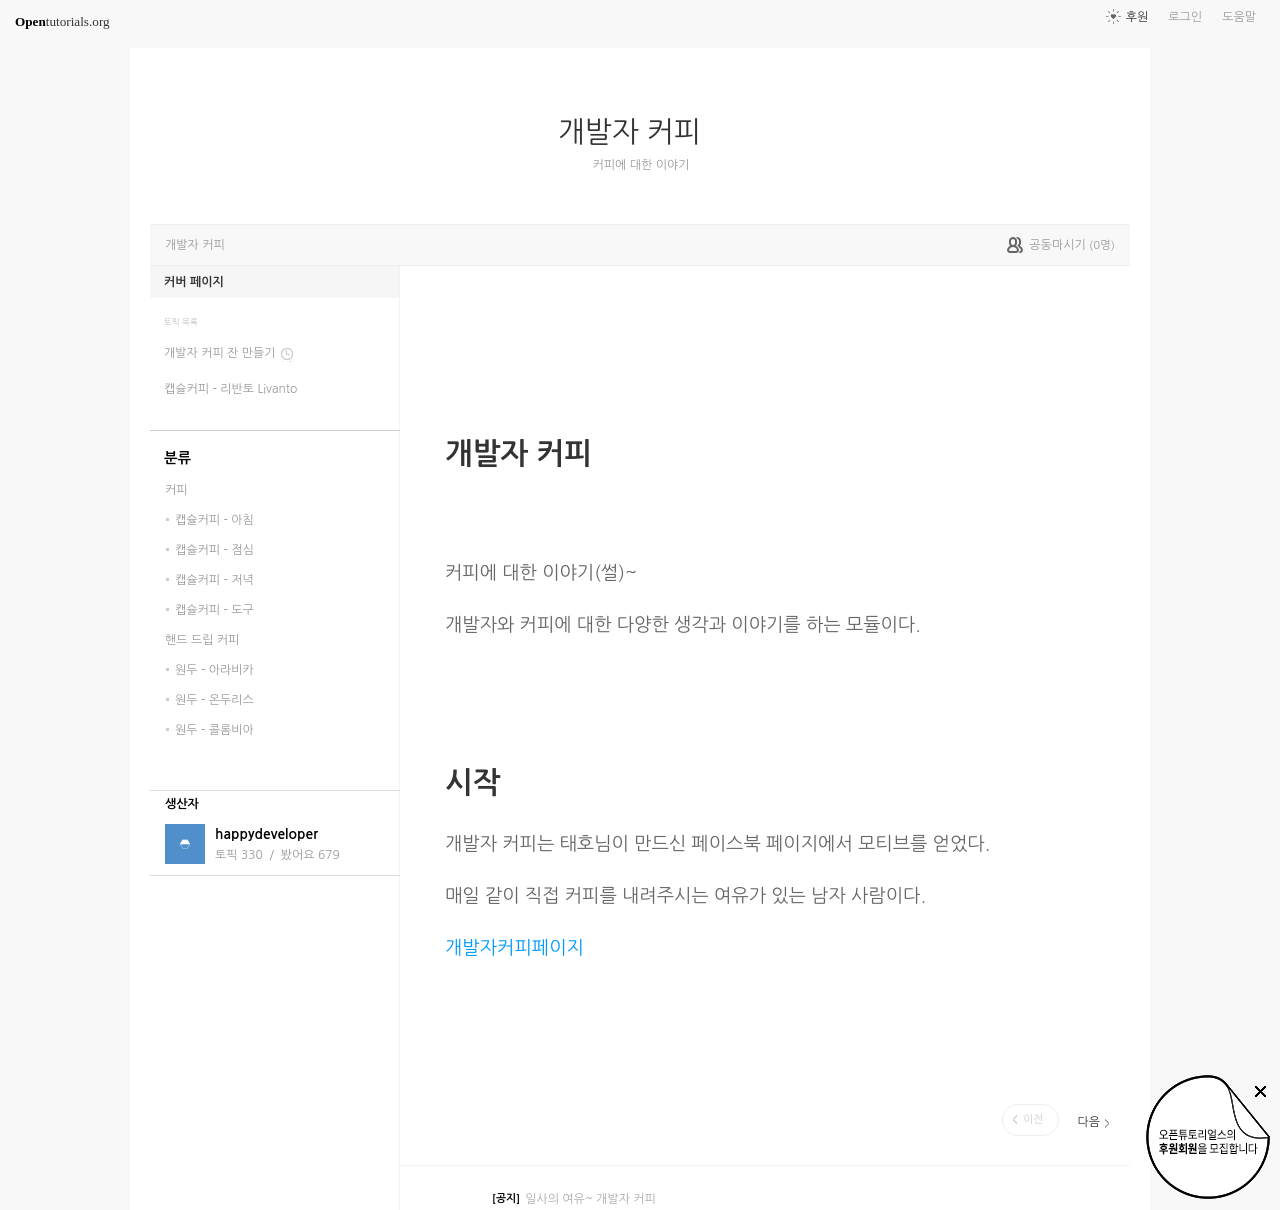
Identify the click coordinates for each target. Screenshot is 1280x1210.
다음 (1088, 1122)
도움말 (1239, 17)
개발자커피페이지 (514, 947)
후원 (1137, 17)
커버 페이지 (194, 282)
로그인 (1185, 17)
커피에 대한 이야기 (641, 165)
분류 (177, 458)
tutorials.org (62, 21)
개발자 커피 (637, 132)
